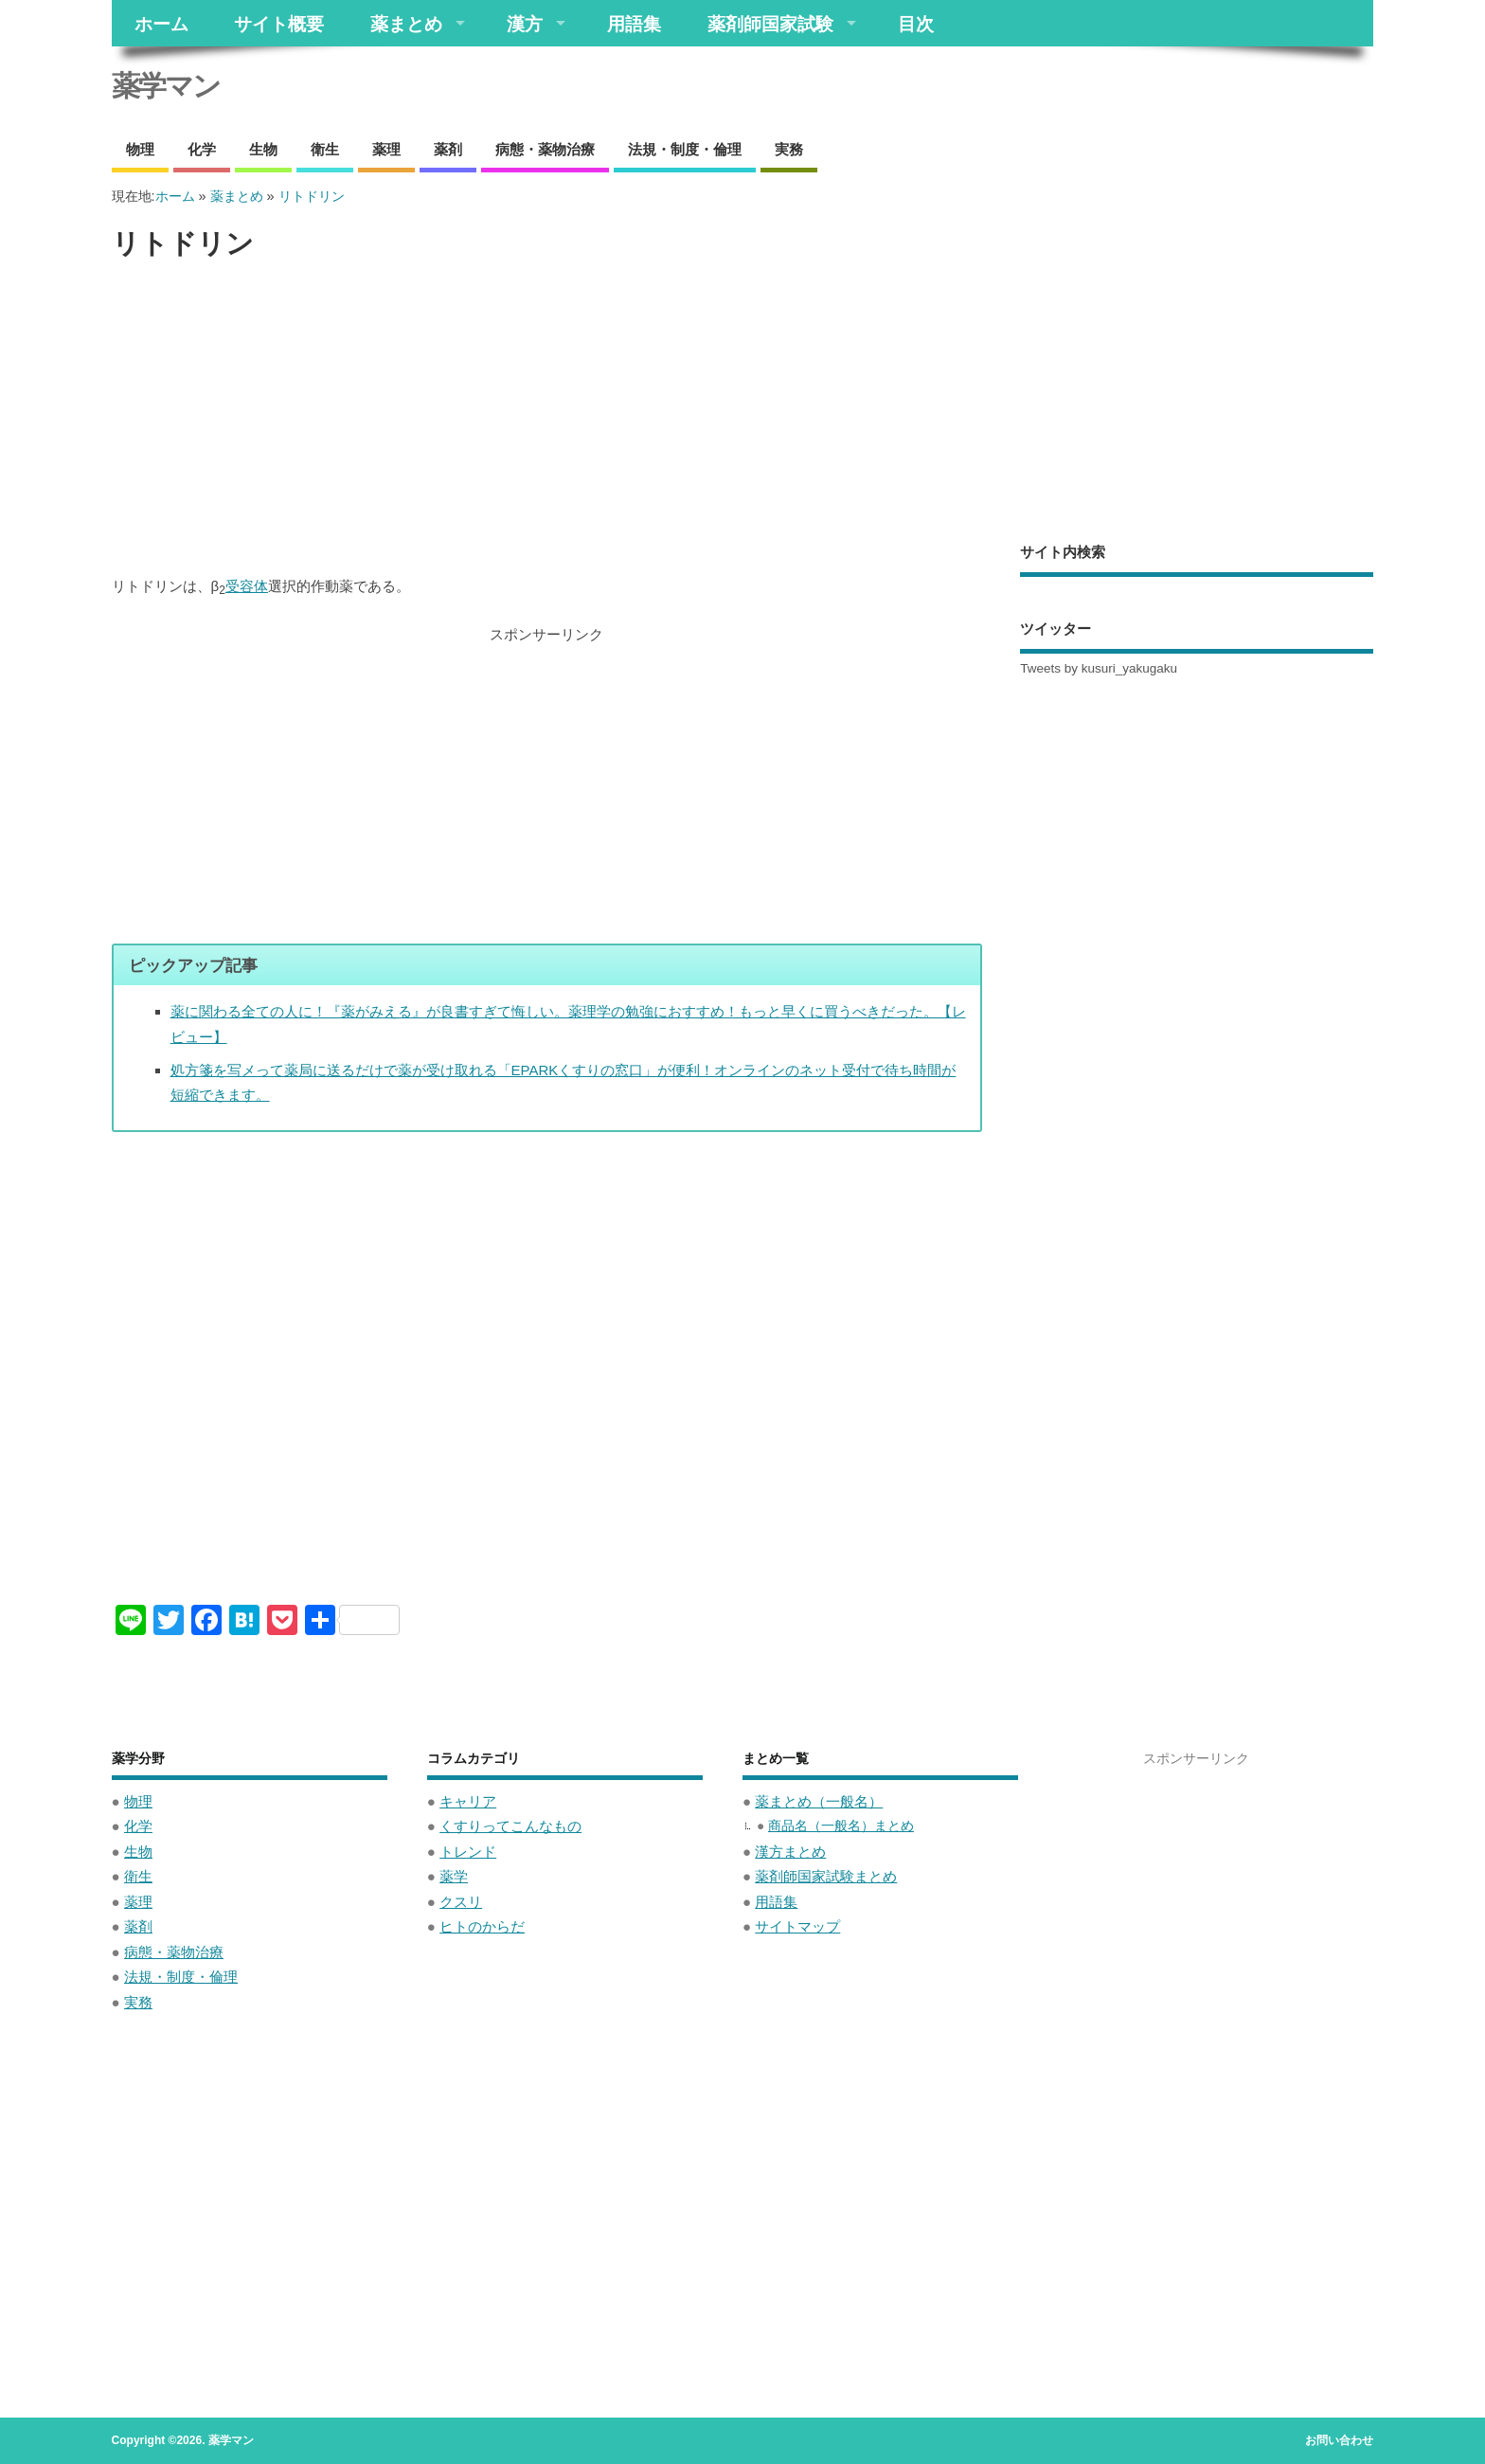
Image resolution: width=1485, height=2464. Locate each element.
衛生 (325, 148)
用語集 (634, 23)
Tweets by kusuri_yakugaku (1098, 668)
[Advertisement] (547, 418)
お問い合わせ (1339, 2440)
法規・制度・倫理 (685, 148)
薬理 (386, 148)
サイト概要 (279, 23)
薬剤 (448, 148)
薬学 (453, 1876)
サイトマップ (797, 1926)
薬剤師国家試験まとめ (826, 1876)
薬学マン (166, 85)
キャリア (467, 1801)
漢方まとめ (790, 1852)
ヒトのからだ (482, 1926)
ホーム (161, 23)
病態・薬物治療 (545, 148)
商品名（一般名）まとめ (841, 1826)
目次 (916, 23)
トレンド (467, 1852)
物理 (140, 148)
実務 (789, 148)
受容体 (246, 586)
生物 (263, 148)
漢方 (525, 23)
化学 (202, 148)
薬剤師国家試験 (770, 23)
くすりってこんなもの (510, 1826)
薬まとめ (406, 23)
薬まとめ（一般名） (819, 1801)
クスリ (460, 1902)
